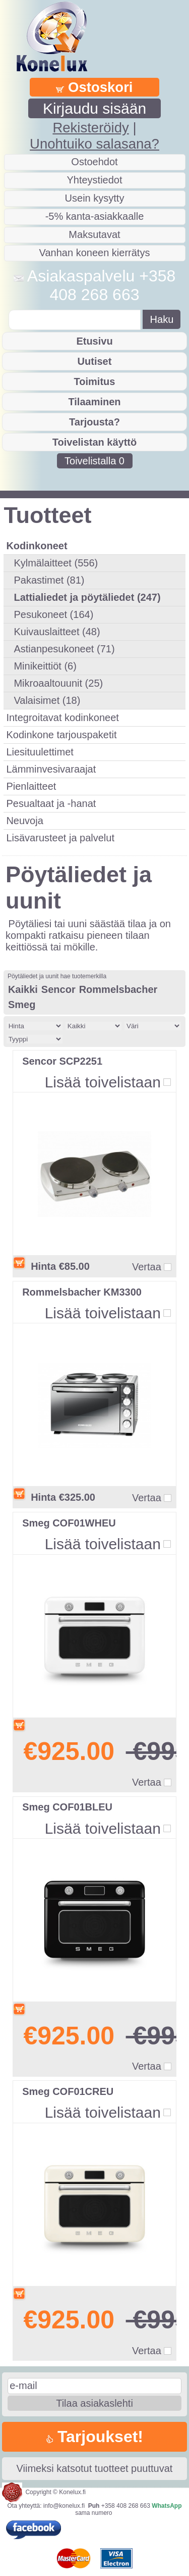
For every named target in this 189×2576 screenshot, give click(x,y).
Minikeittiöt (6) (45, 666)
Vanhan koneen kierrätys (94, 252)
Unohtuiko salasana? (94, 144)
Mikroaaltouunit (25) (58, 683)
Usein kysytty (94, 198)
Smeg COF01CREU (67, 2091)
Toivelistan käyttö (94, 442)
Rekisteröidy (90, 127)
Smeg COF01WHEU (69, 1523)
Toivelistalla (94, 460)
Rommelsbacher (118, 989)
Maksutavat (94, 234)
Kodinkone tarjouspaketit (61, 734)
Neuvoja (24, 820)
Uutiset (95, 361)
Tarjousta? (94, 421)
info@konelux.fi (64, 2505)
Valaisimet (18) (47, 700)
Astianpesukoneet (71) (64, 648)
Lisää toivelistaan (103, 1082)
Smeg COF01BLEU (67, 1806)
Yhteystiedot (94, 179)
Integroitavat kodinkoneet (62, 717)
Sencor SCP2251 (62, 1061)
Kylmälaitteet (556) (56, 562)
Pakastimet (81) (49, 580)
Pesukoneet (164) (53, 614)
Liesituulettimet (39, 751)
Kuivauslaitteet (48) (57, 631)
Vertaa (146, 1267)
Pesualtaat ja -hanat (51, 803)
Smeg (21, 1004)
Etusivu (94, 341)
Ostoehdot (94, 161)
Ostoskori (94, 87)
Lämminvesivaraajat (51, 769)
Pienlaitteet (31, 786)
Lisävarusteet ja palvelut (60, 837)
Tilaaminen (94, 401)
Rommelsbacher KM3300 (82, 1292)
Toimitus (94, 381)
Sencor (58, 989)
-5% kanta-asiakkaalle (94, 216)
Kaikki (23, 989)
